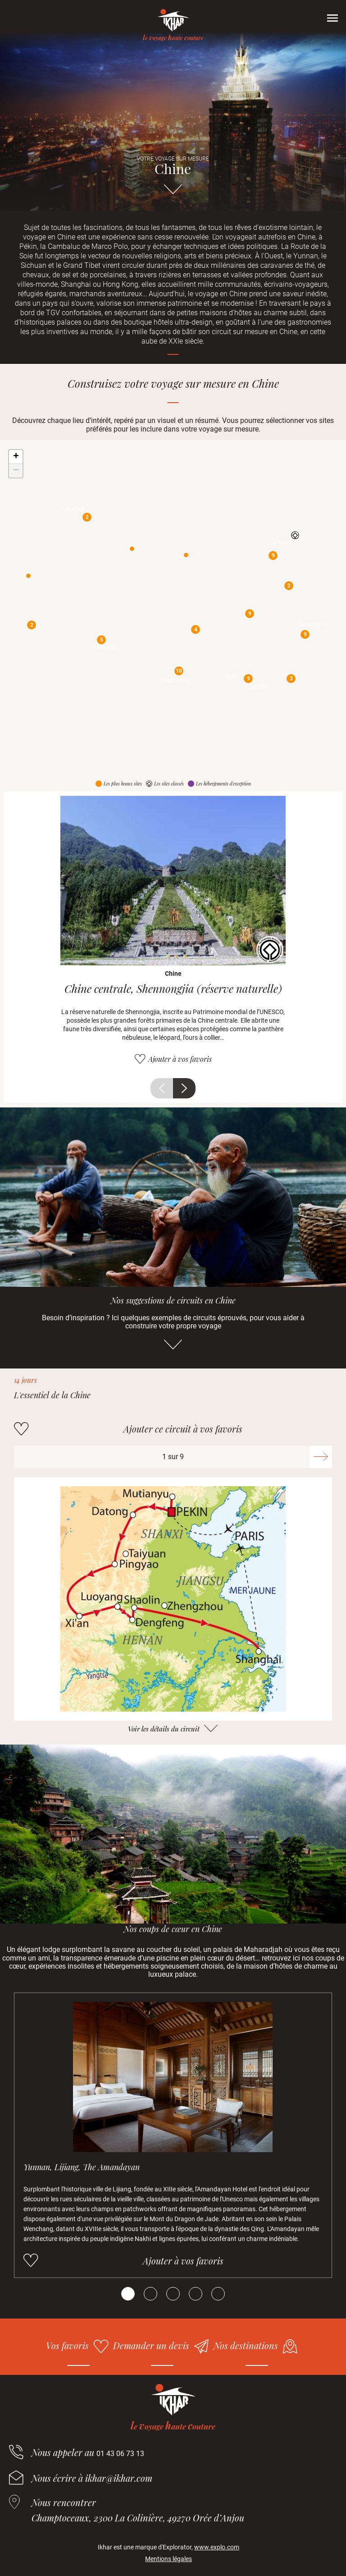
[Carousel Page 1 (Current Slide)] (128, 2293)
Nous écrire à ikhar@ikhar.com (92, 2478)
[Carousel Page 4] (195, 2293)
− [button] (16, 471)
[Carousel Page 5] (218, 2293)
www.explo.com (216, 2547)
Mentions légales (168, 2558)
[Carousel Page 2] (150, 2293)
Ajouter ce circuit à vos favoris (182, 1429)
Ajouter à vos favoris (180, 1059)
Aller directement (173, 193)
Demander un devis (151, 2345)
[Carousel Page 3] (173, 2293)
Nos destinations (246, 2345)
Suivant (184, 1088)
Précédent (161, 1088)
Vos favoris (67, 2345)
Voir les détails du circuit (164, 1729)
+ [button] (16, 457)
